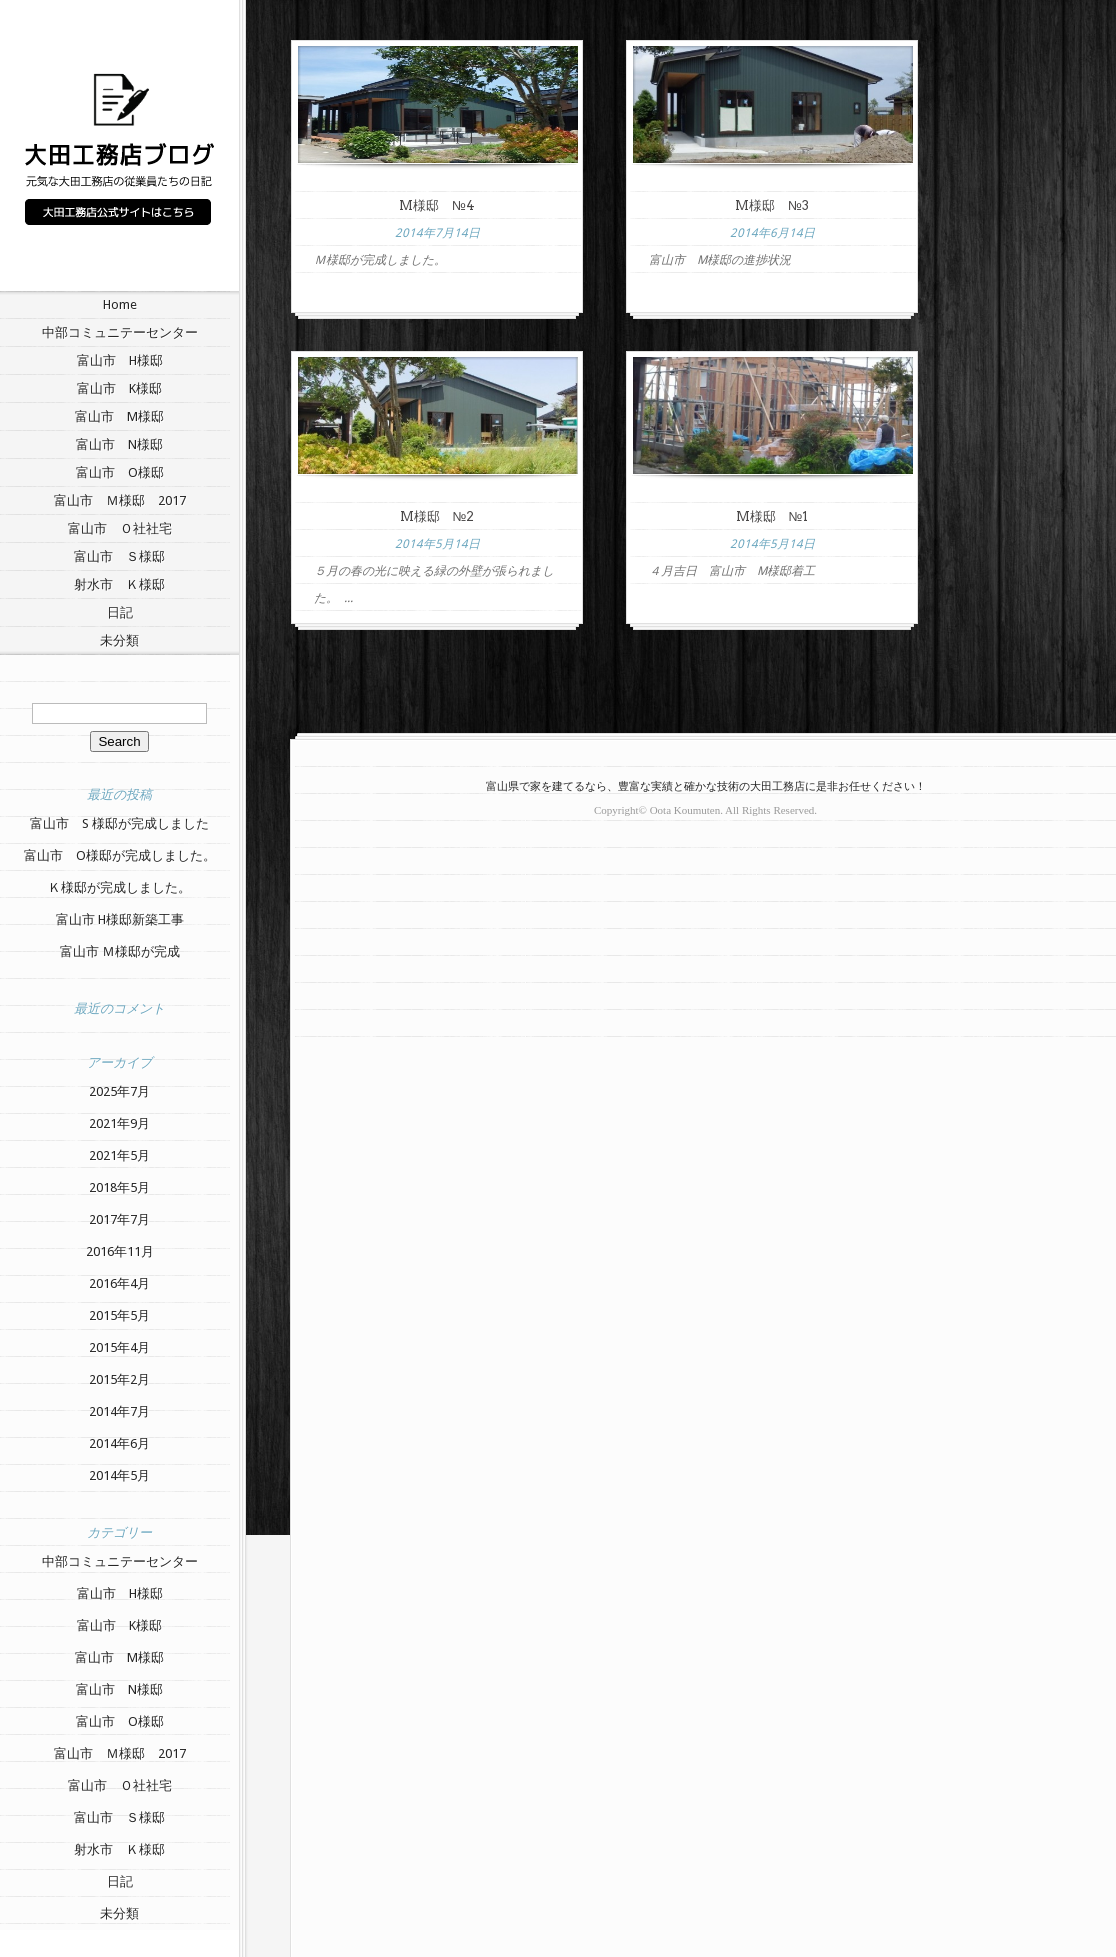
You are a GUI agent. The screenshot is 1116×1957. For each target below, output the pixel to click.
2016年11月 (120, 1251)
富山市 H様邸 (120, 360)
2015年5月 (119, 1315)
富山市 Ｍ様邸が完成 (120, 951)
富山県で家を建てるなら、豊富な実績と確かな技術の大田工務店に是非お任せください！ (706, 786)
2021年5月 (119, 1155)
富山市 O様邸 (120, 472)
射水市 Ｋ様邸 (119, 584)
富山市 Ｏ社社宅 (120, 528)
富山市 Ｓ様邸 (119, 556)
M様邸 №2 (437, 516)
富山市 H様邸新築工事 (120, 919)
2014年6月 (119, 1443)
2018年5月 (119, 1187)
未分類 (119, 640)
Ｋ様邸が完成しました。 (119, 887)
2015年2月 (119, 1379)
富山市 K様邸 (119, 388)
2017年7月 (119, 1219)
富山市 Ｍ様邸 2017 (120, 500)
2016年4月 (119, 1283)
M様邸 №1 (772, 516)
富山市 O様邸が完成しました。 (120, 855)
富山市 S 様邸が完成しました (119, 823)
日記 (120, 612)
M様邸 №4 (437, 205)
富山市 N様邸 (119, 444)
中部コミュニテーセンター (120, 332)
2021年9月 (119, 1123)
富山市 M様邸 (119, 416)
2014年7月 (119, 1411)
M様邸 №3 (772, 205)
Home (120, 304)
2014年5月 (119, 1475)
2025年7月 (119, 1091)
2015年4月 (119, 1347)
